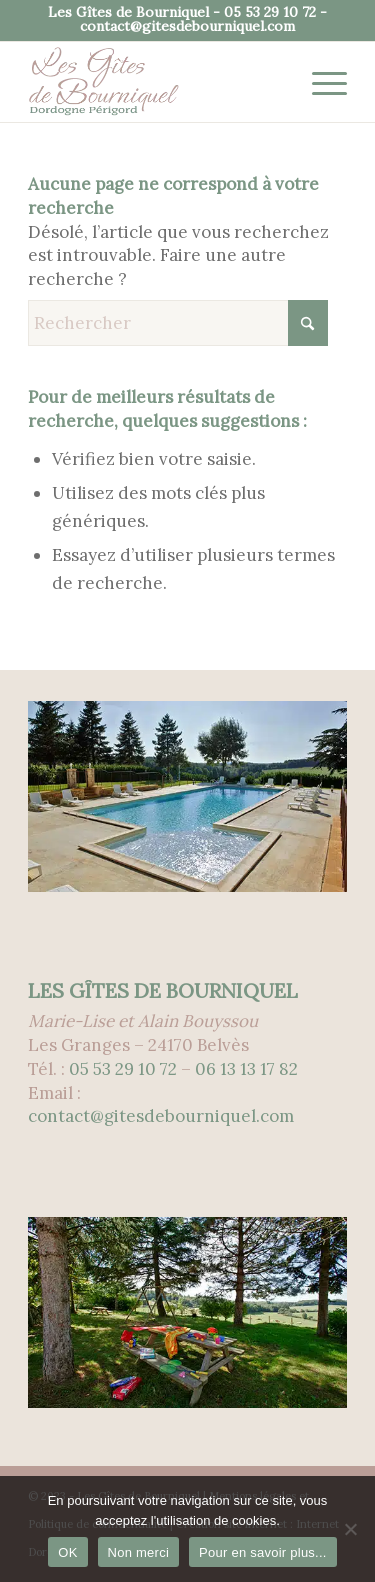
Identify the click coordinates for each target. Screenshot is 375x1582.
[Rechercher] (178, 323)
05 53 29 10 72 (270, 12)
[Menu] (319, 82)
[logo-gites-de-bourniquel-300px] (155, 82)
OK (67, 1552)
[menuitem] (319, 82)
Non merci (139, 1552)
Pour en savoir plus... (263, 1552)
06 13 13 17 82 (246, 1069)
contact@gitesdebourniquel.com (187, 26)
